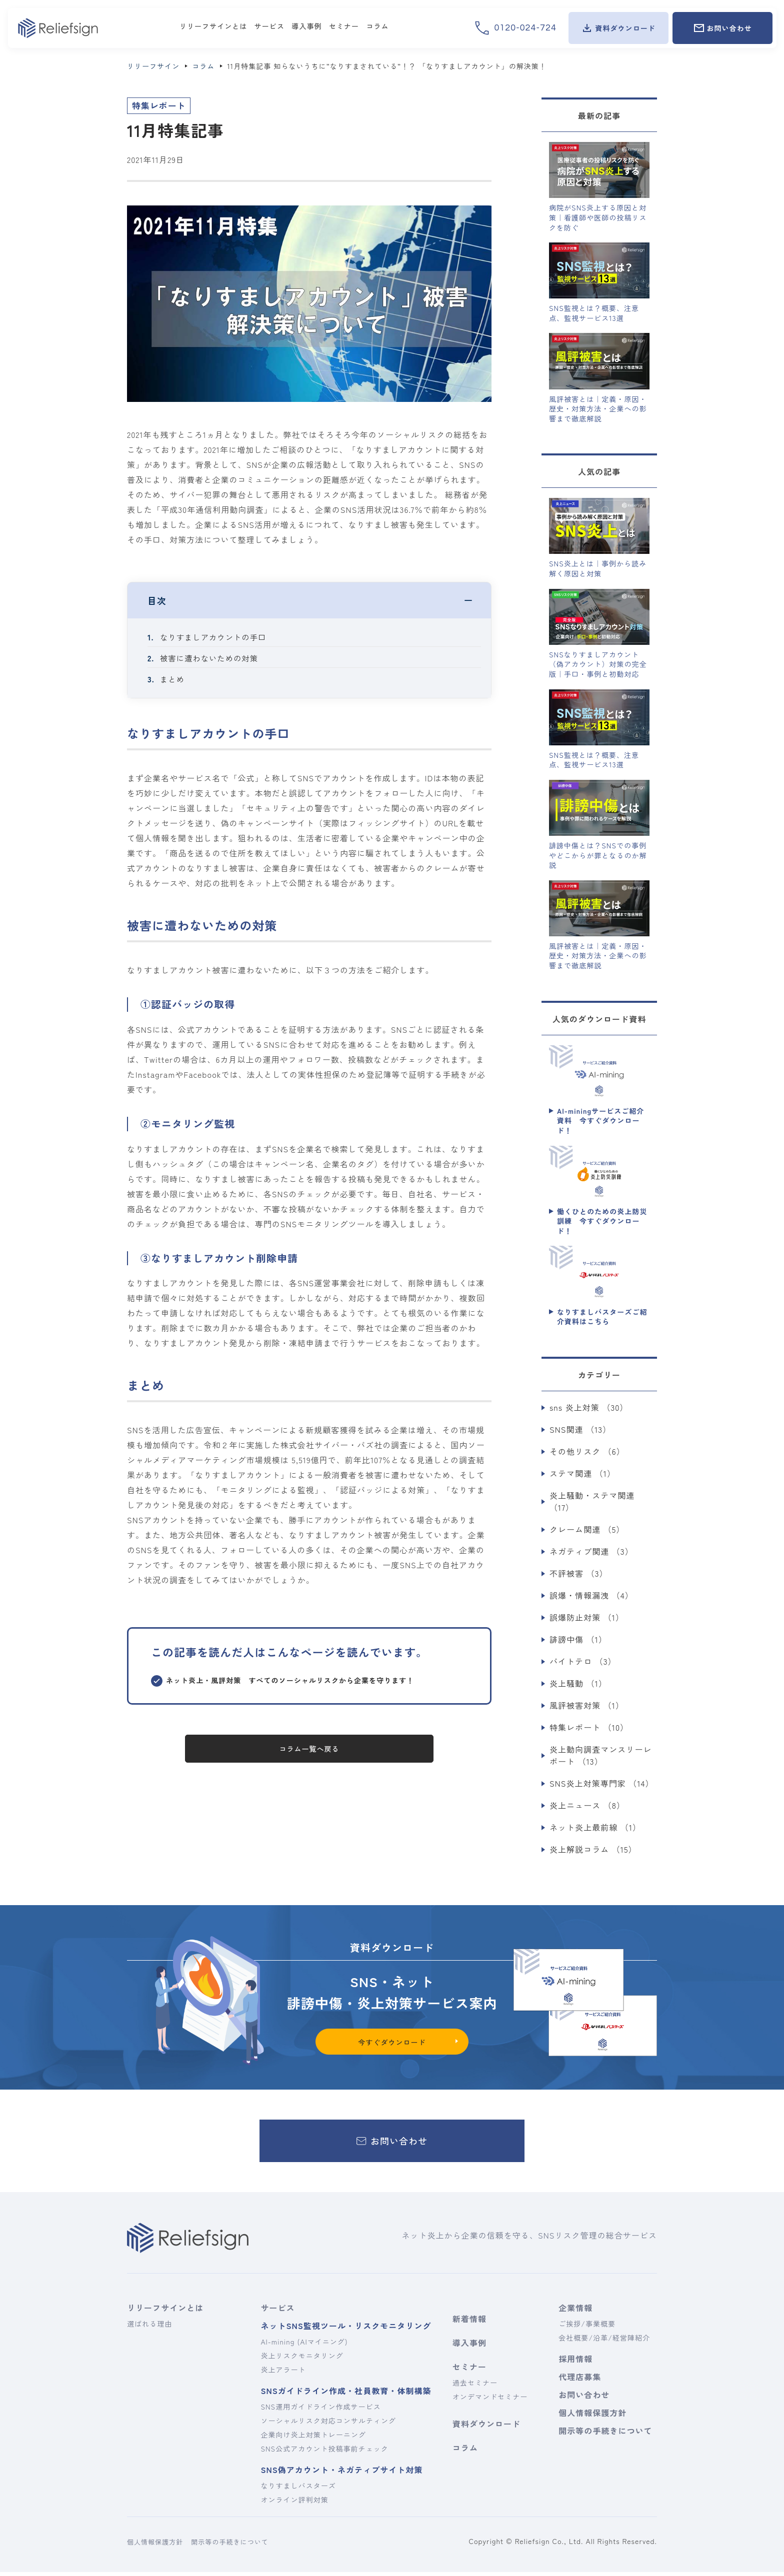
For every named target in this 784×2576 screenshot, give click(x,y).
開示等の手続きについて (603, 2435)
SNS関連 (580, 1429)
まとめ (173, 679)
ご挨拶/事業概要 (587, 2328)
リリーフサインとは (165, 2312)
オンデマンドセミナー (490, 2401)
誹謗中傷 (578, 1639)
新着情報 (469, 2323)
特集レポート (589, 1727)
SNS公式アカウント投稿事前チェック (324, 2453)
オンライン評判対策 (294, 2504)
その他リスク (587, 1451)
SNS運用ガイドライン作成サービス (320, 2411)
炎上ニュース (587, 1805)
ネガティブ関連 (592, 1551)
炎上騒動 (578, 1683)
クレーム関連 (587, 1529)
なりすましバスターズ (298, 2490)
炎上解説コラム (593, 1849)
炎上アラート (283, 2374)
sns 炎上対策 (589, 1407)
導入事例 (469, 2347)
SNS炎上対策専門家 (602, 1783)
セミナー (469, 2371)
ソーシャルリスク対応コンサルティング (328, 2425)
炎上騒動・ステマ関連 (592, 1501)
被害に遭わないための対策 (211, 658)
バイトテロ (583, 1661)
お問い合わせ (584, 2399)
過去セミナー (475, 2387)
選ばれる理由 (149, 2328)
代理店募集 (579, 2381)
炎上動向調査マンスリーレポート (601, 1755)
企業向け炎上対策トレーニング (313, 2439)
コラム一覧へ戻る (310, 1749)
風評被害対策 (587, 1705)
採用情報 (575, 2363)
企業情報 (575, 2312)
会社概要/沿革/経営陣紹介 (604, 2342)
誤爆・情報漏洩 (592, 1595)
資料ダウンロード (486, 2428)
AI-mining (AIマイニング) (304, 2346)
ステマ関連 (583, 1473)
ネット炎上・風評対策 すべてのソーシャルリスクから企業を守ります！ (290, 1680)
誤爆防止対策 (587, 1617)
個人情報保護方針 (592, 2417)
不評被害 (579, 1573)
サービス (277, 2312)
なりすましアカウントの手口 (215, 637)
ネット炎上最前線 (595, 1827)
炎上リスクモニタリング (301, 2360)
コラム (465, 2452)
